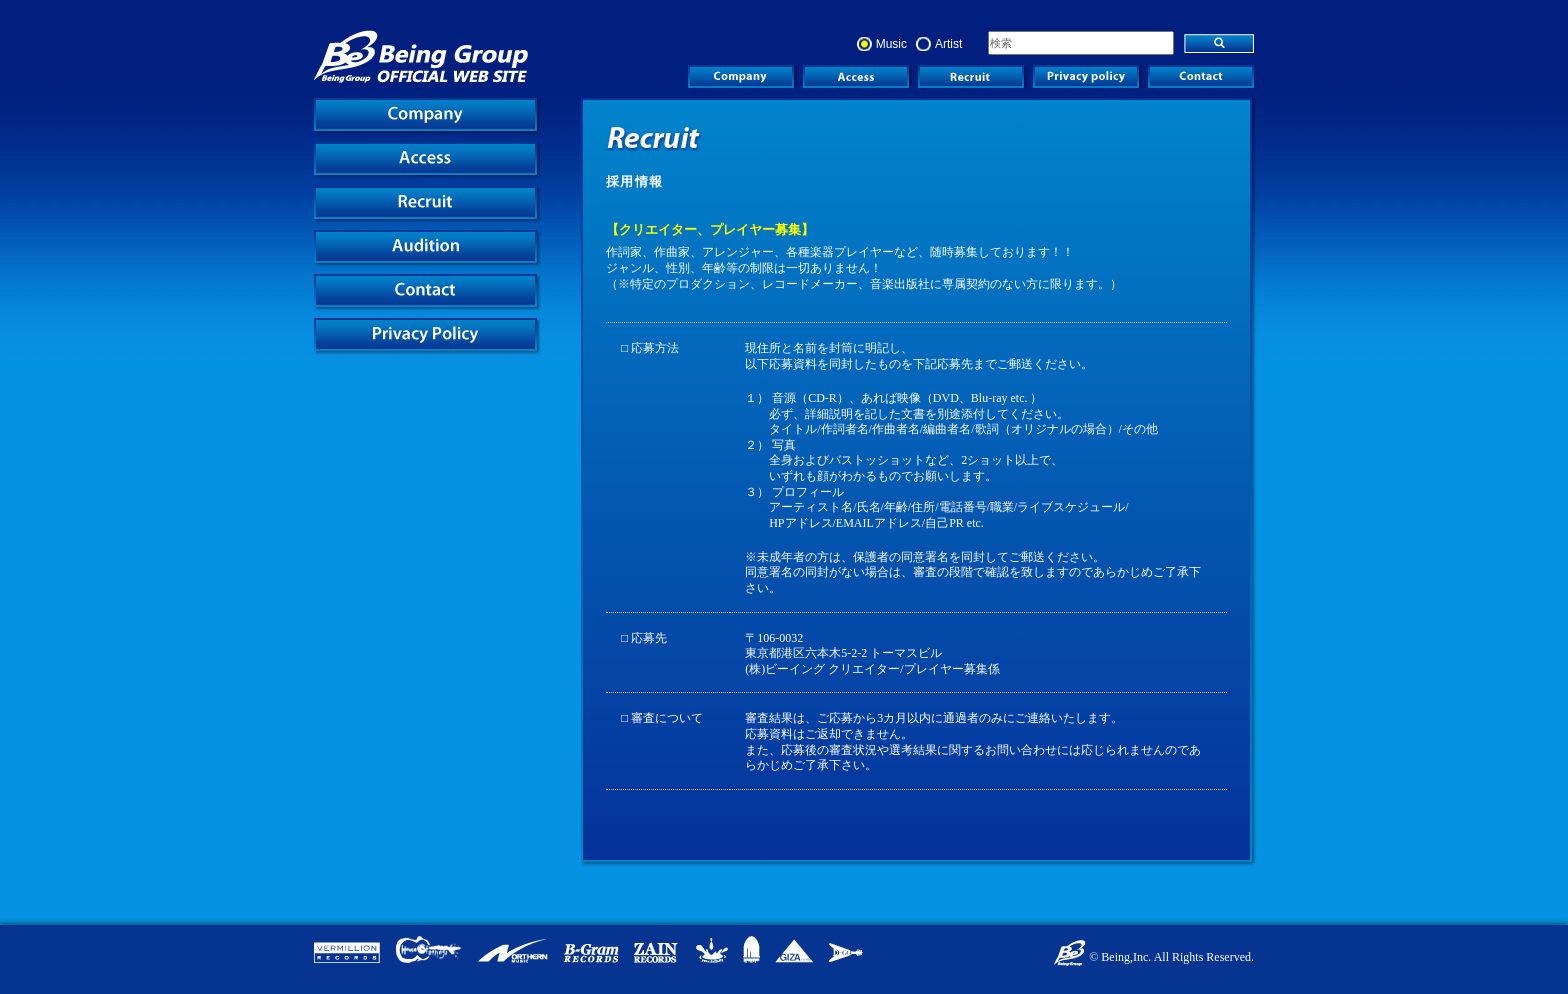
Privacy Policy (1086, 76)
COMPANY (741, 76)
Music (891, 44)
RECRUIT (971, 76)
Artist (948, 44)
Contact (1201, 76)
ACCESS (856, 76)
